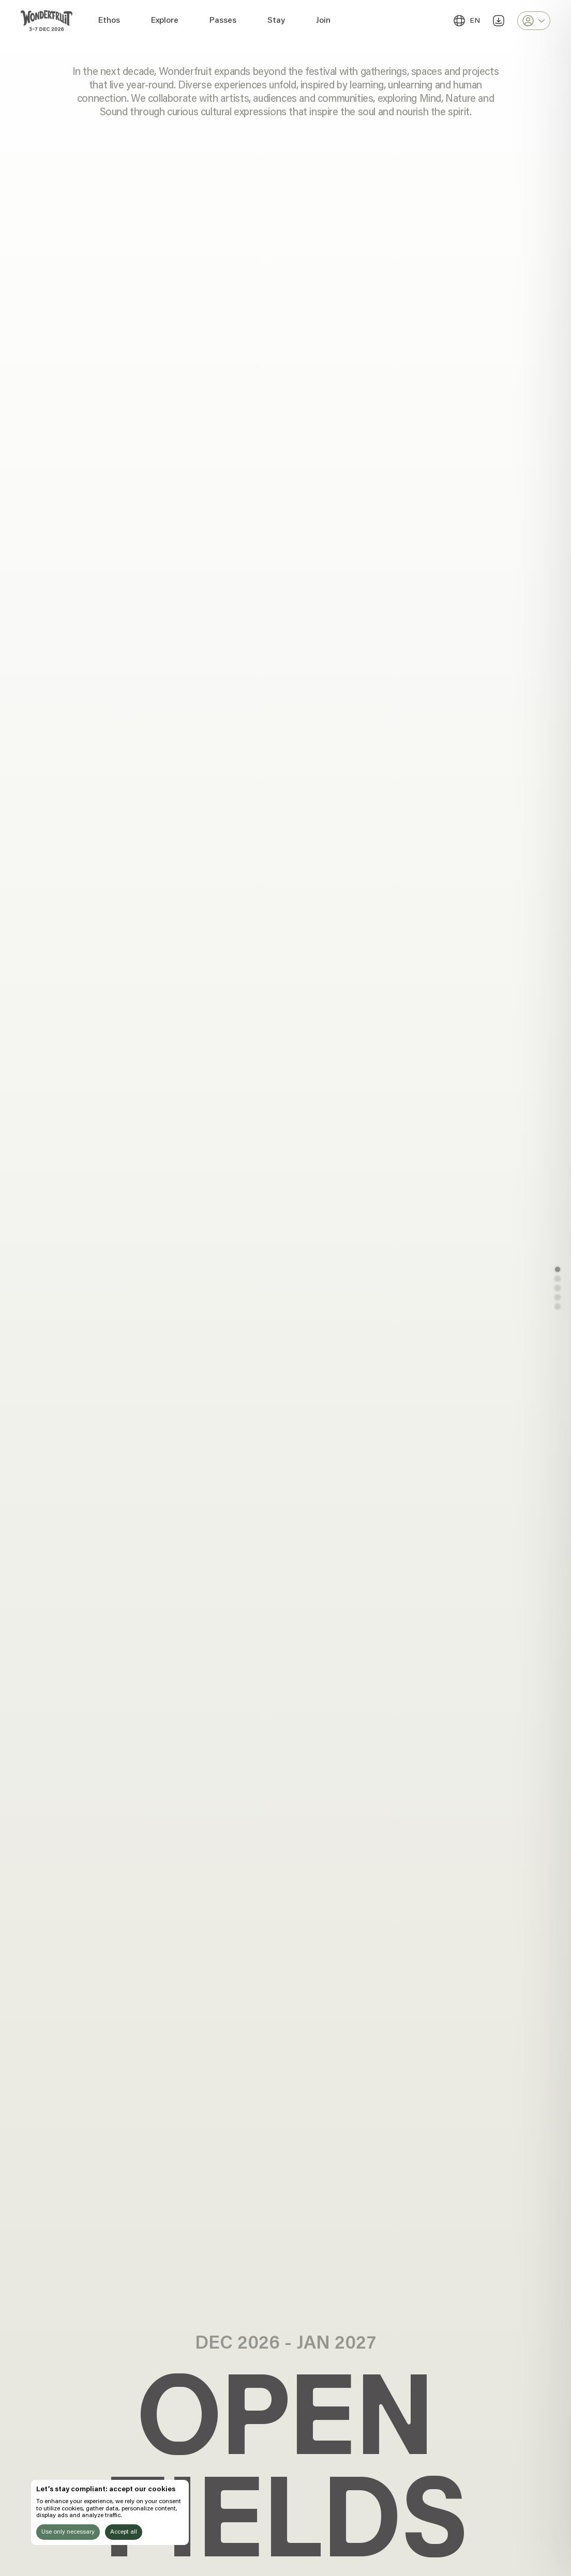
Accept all (123, 2532)
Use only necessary (68, 2532)
